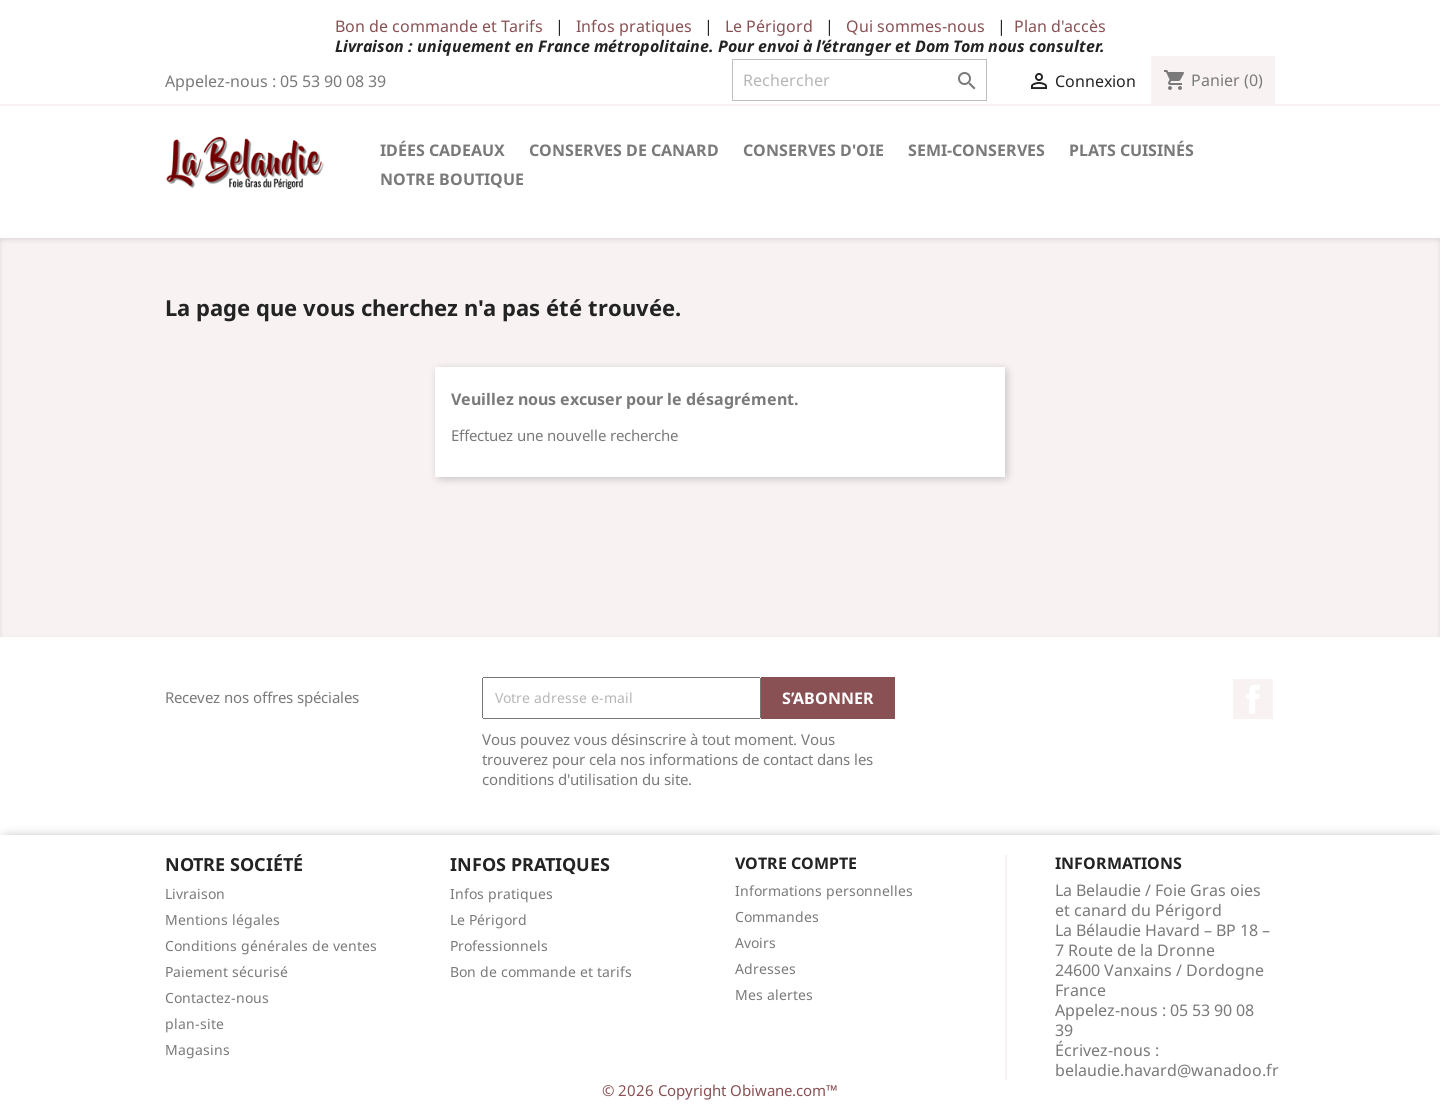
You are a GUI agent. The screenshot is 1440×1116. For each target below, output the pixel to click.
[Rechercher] (859, 80)
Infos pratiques (634, 26)
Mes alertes (774, 994)
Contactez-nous (217, 997)
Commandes (777, 916)
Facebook (1253, 699)
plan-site (194, 1023)
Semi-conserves (976, 150)
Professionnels (499, 945)
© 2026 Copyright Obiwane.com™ (720, 1090)
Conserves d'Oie (813, 150)
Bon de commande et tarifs (541, 971)
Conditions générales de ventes (271, 945)
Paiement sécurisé (226, 971)
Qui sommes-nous (915, 26)
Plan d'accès (1060, 26)
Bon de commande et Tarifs (439, 26)
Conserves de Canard (624, 150)
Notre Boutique (452, 179)
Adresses (765, 968)
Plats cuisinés (1131, 150)
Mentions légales (222, 919)
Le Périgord (769, 26)
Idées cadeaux (442, 150)
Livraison (195, 893)
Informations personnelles (824, 890)
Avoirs (755, 942)
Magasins (197, 1049)
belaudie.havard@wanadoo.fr (1167, 1070)
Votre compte (796, 863)
